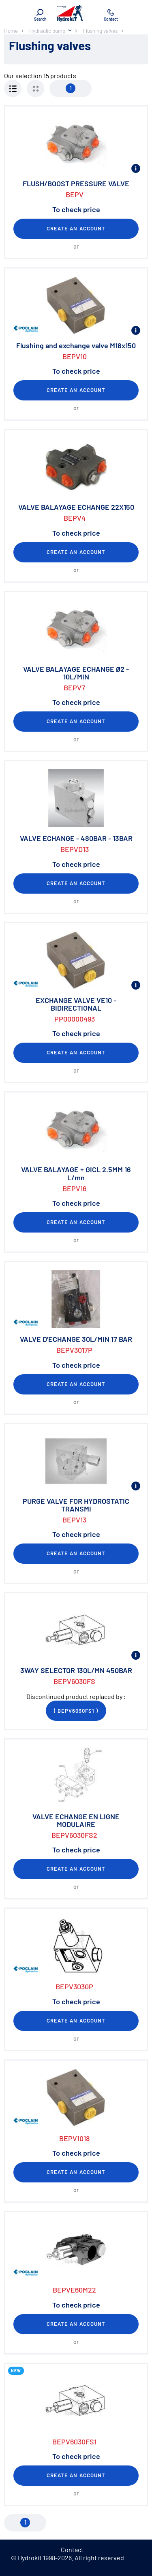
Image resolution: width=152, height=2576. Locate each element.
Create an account (76, 228)
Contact (72, 2549)
